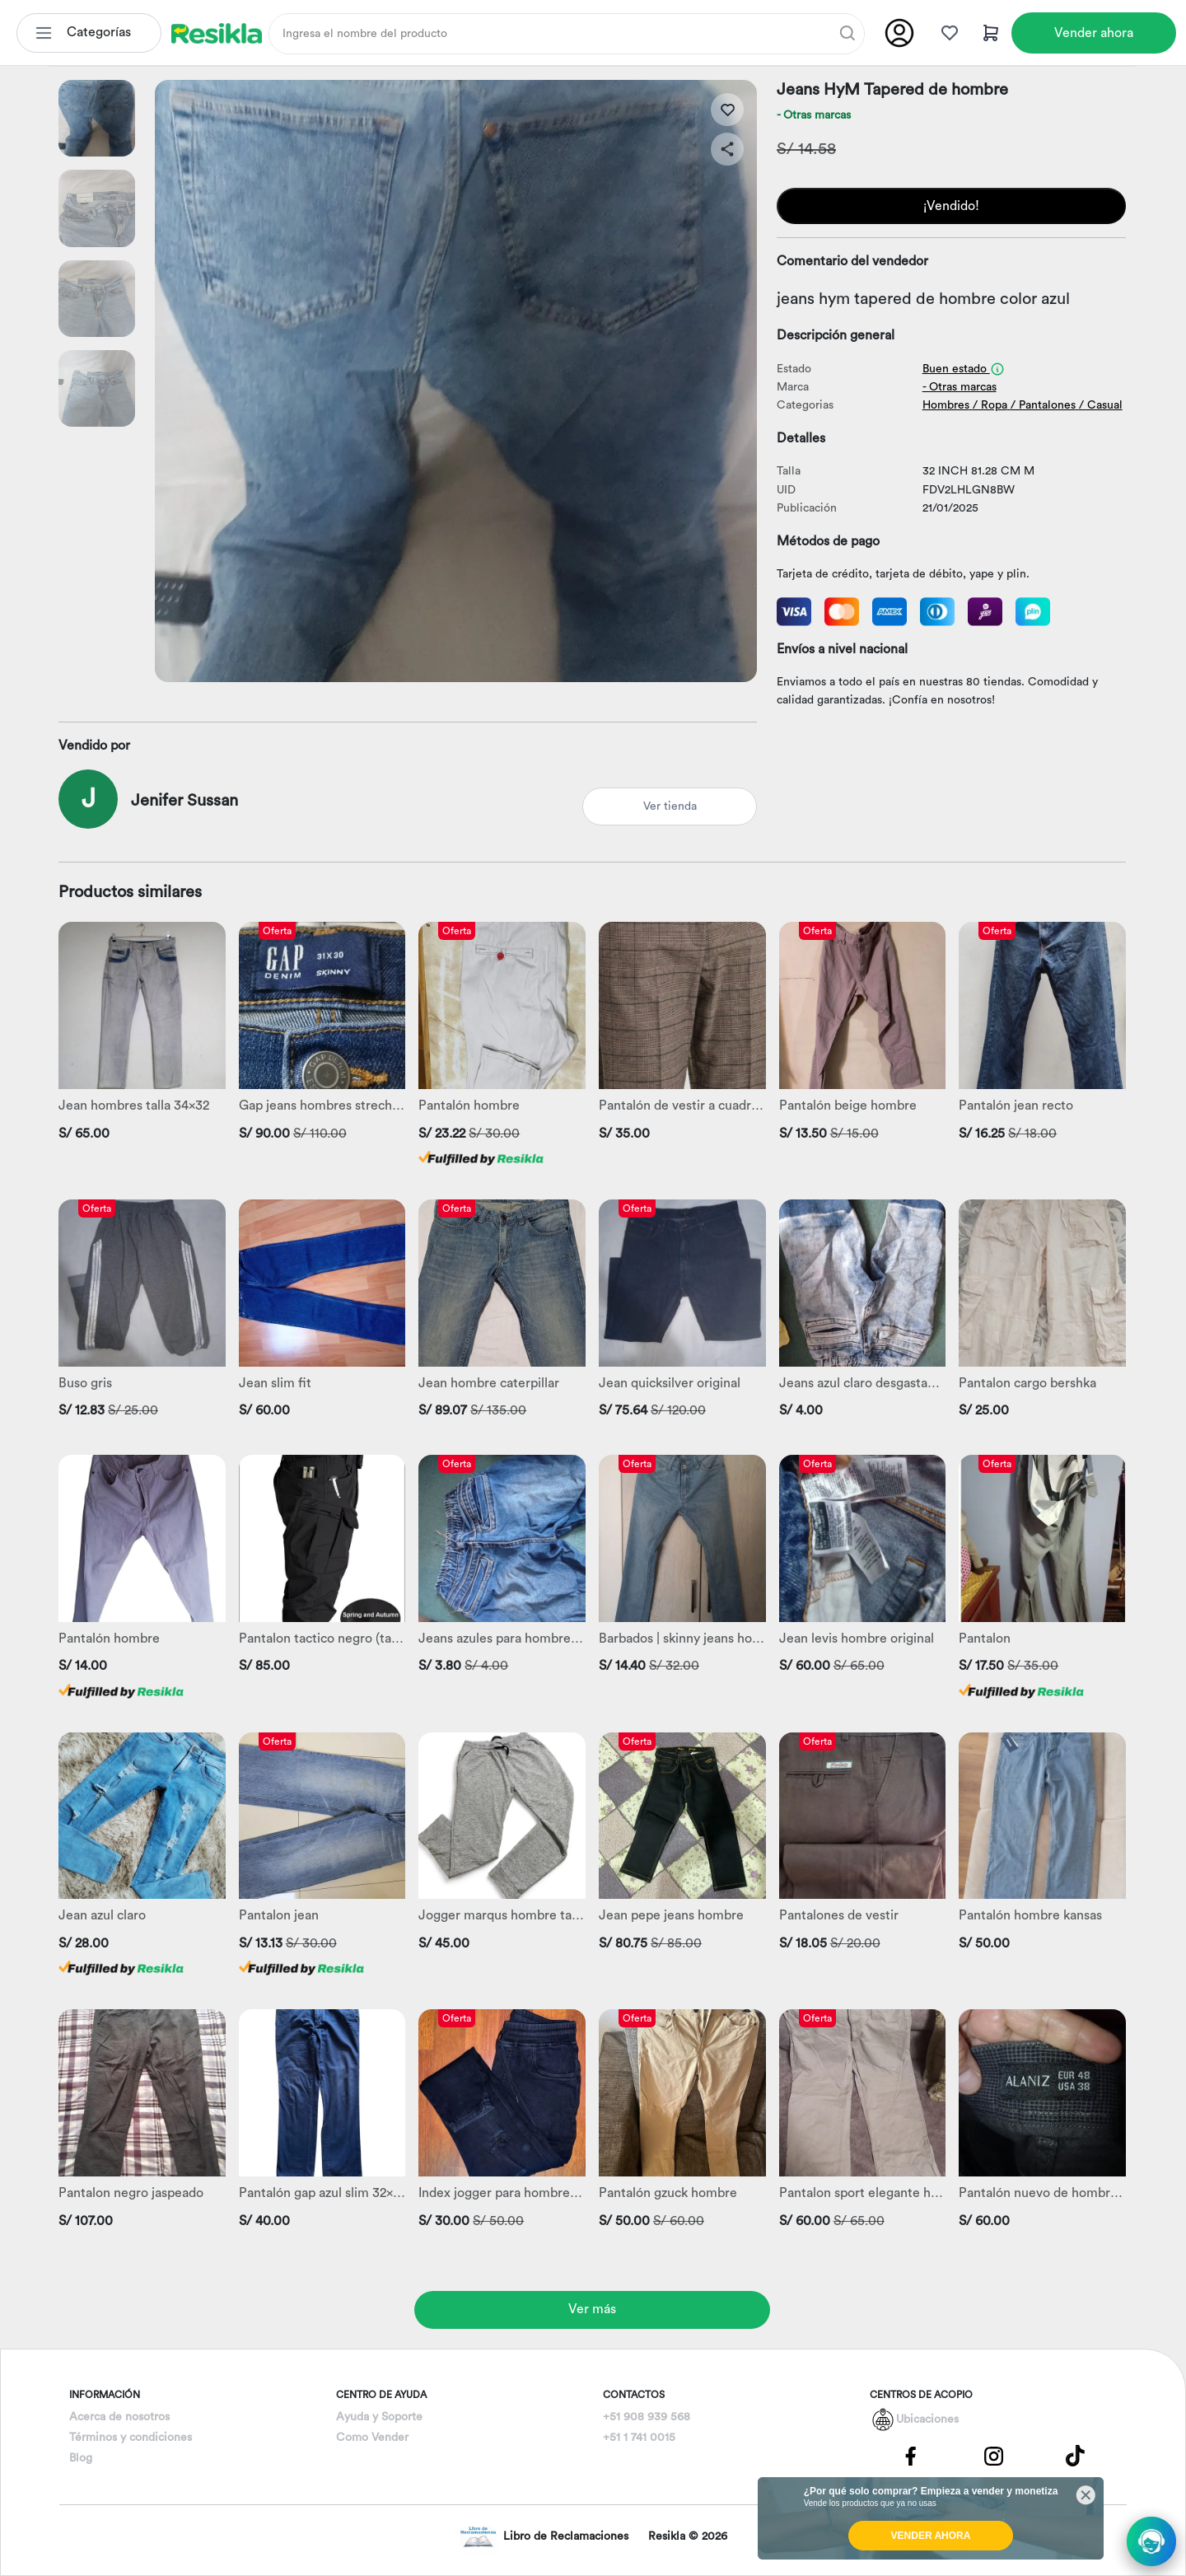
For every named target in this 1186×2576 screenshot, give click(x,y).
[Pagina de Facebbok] (911, 2455)
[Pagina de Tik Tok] (1075, 2455)
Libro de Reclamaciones (544, 2536)
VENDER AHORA (931, 2535)
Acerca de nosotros (119, 2417)
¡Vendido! (951, 206)
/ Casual (1101, 405)
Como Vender (372, 2437)
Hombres (945, 405)
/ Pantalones (1043, 405)
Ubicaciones (927, 2419)
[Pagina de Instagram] (993, 2455)
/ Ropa (990, 405)
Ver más (592, 2309)
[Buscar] (847, 33)
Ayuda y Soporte (379, 2417)
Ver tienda (670, 806)
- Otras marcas (814, 115)
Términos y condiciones (130, 2437)
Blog (80, 2458)
